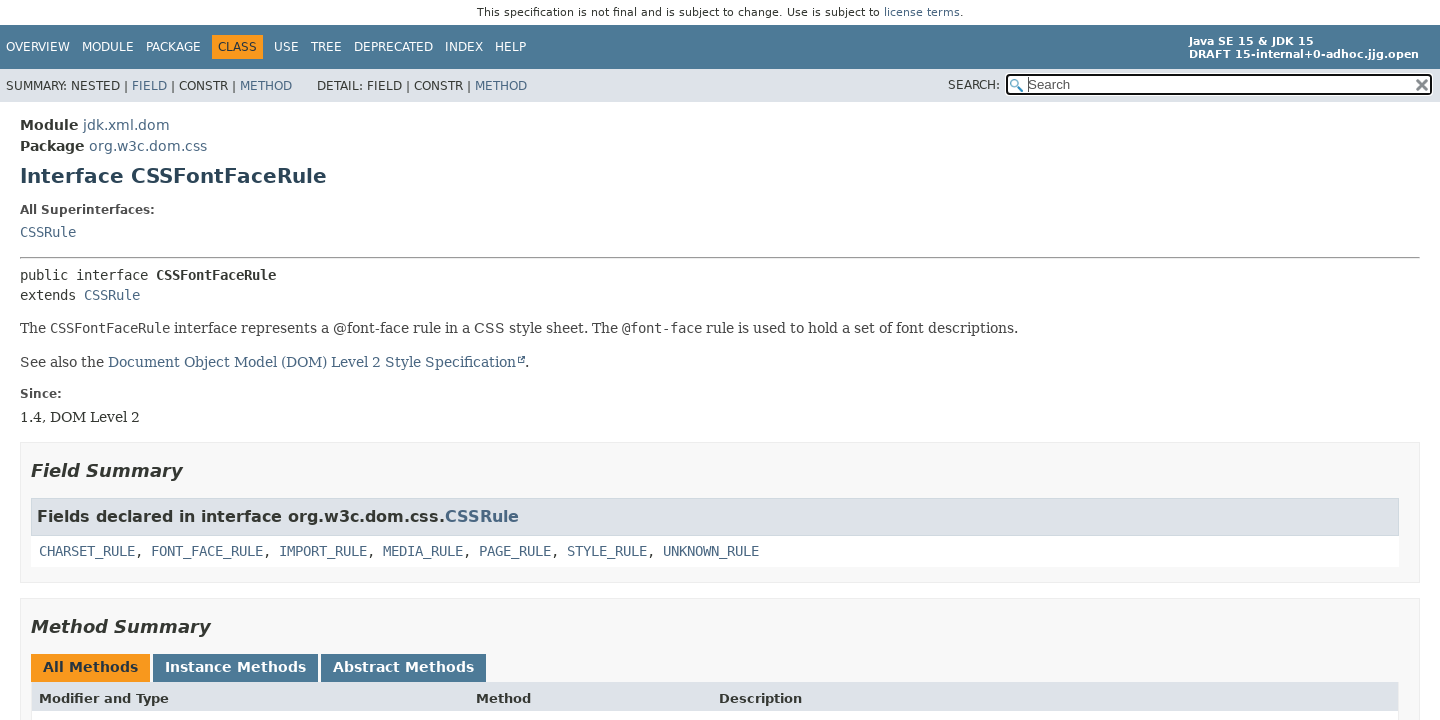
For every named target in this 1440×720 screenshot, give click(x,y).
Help (510, 47)
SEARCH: (974, 85)
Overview (38, 47)
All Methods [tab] (90, 667)
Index (464, 47)
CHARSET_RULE (87, 551)
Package (173, 47)
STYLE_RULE (607, 551)
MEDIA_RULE (423, 551)
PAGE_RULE (515, 551)
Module (108, 47)
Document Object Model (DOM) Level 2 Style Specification (312, 362)
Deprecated (393, 47)
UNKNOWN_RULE (711, 551)
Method (266, 86)
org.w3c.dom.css (148, 146)
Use (286, 47)
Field (149, 86)
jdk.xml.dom (126, 125)
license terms (922, 12)
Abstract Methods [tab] (403, 667)
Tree (326, 47)
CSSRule (48, 232)
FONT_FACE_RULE (207, 551)
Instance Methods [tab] (235, 667)
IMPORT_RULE (323, 551)
